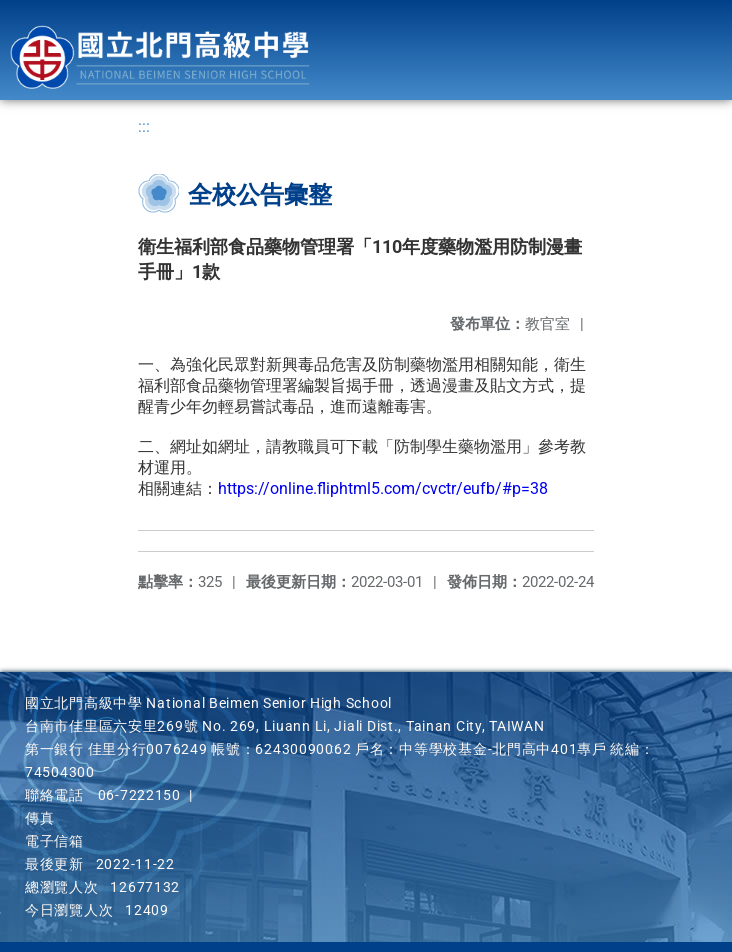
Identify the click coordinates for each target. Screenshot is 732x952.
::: (144, 126)
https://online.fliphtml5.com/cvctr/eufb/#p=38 (383, 488)
